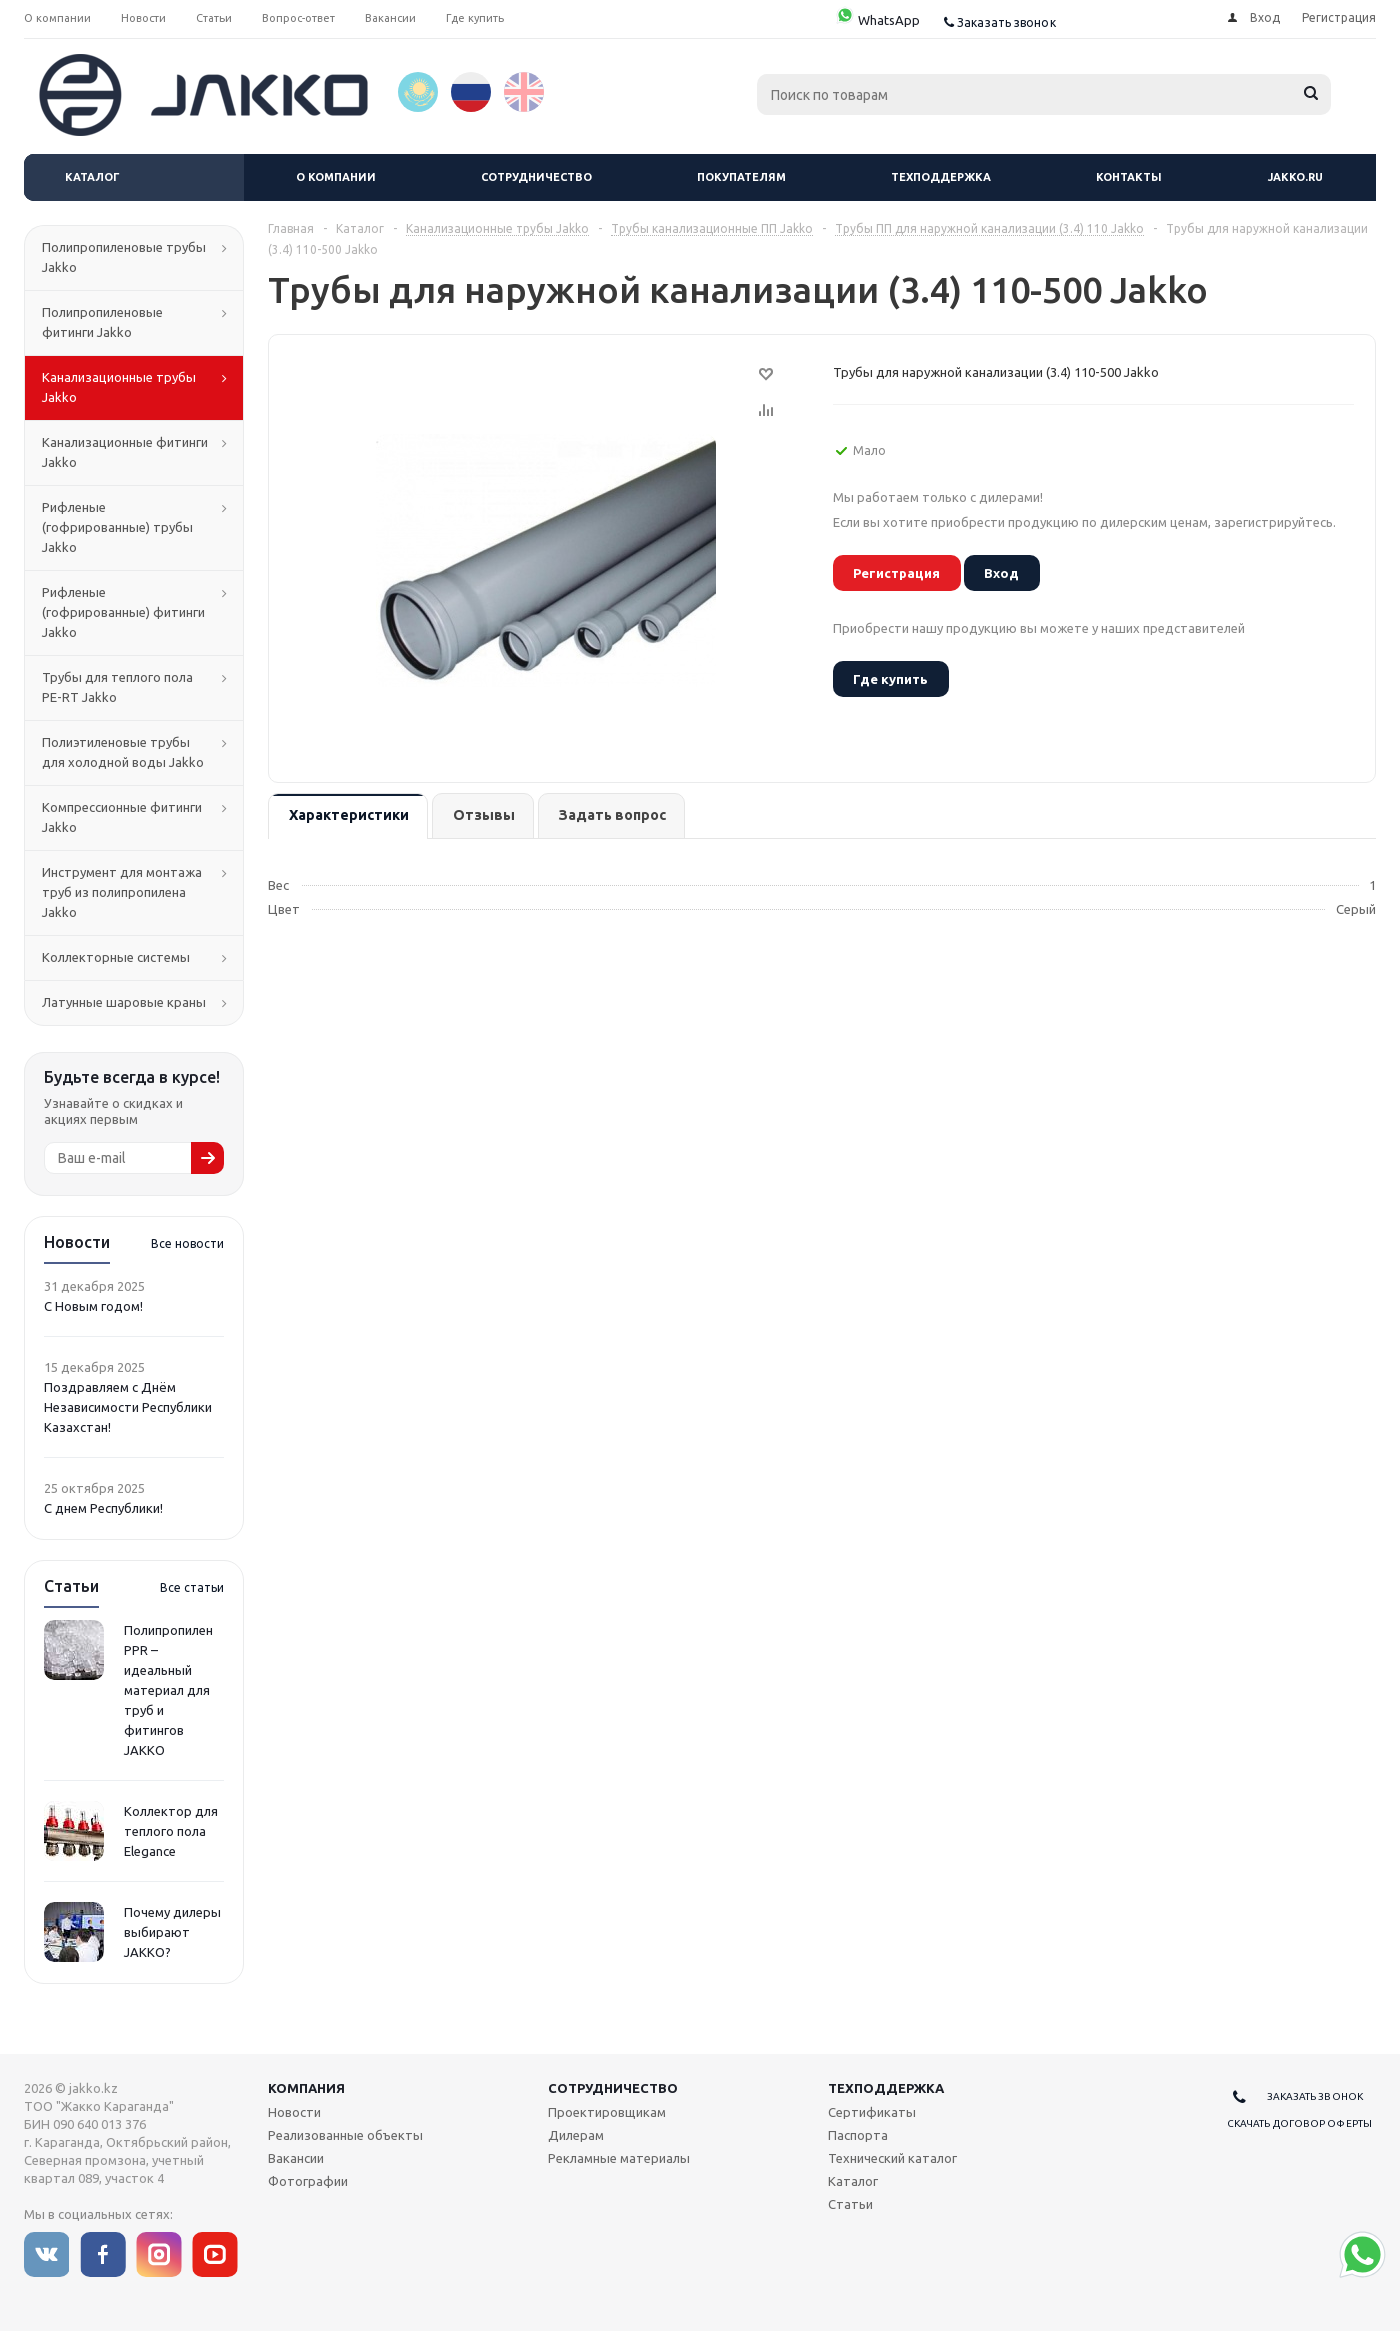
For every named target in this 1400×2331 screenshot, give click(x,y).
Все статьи (192, 1587)
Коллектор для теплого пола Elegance (171, 1831)
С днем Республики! (103, 1508)
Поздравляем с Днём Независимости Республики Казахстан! (128, 1407)
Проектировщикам (607, 2112)
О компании (336, 177)
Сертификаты (872, 2112)
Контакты (1129, 177)
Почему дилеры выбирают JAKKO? (172, 1932)
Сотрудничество (536, 177)
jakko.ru (1295, 177)
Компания (306, 2088)
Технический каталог (892, 2158)
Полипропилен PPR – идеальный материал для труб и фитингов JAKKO (168, 1690)
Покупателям (741, 177)
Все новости (187, 1243)
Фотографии (308, 2181)
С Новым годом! (93, 1306)
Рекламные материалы (619, 2158)
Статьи (850, 2204)
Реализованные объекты (345, 2135)
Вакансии (296, 2158)
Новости (294, 2112)
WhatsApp (877, 20)
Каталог (92, 177)
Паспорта (858, 2135)
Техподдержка (941, 177)
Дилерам (576, 2135)
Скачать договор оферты (1299, 2123)
